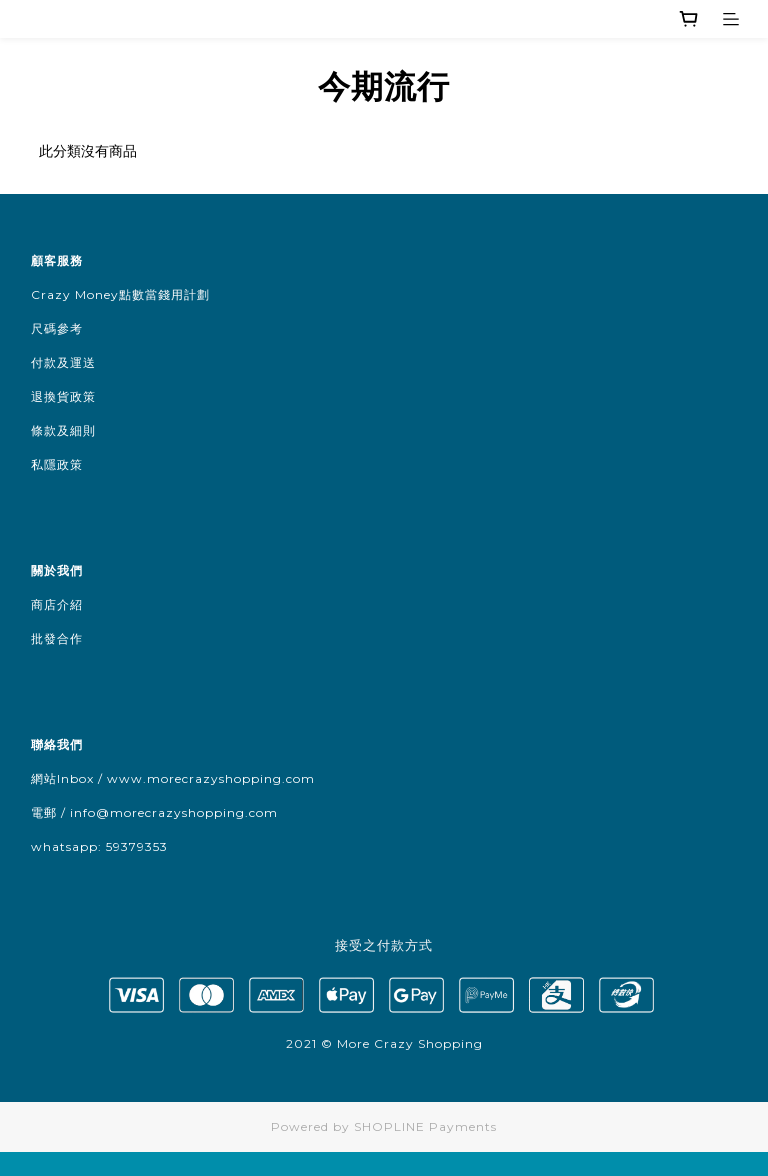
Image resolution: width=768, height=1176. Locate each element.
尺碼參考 (57, 328)
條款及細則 (63, 430)
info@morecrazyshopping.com (174, 812)
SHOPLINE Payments (425, 1126)
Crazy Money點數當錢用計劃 (120, 294)
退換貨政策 (63, 396)
